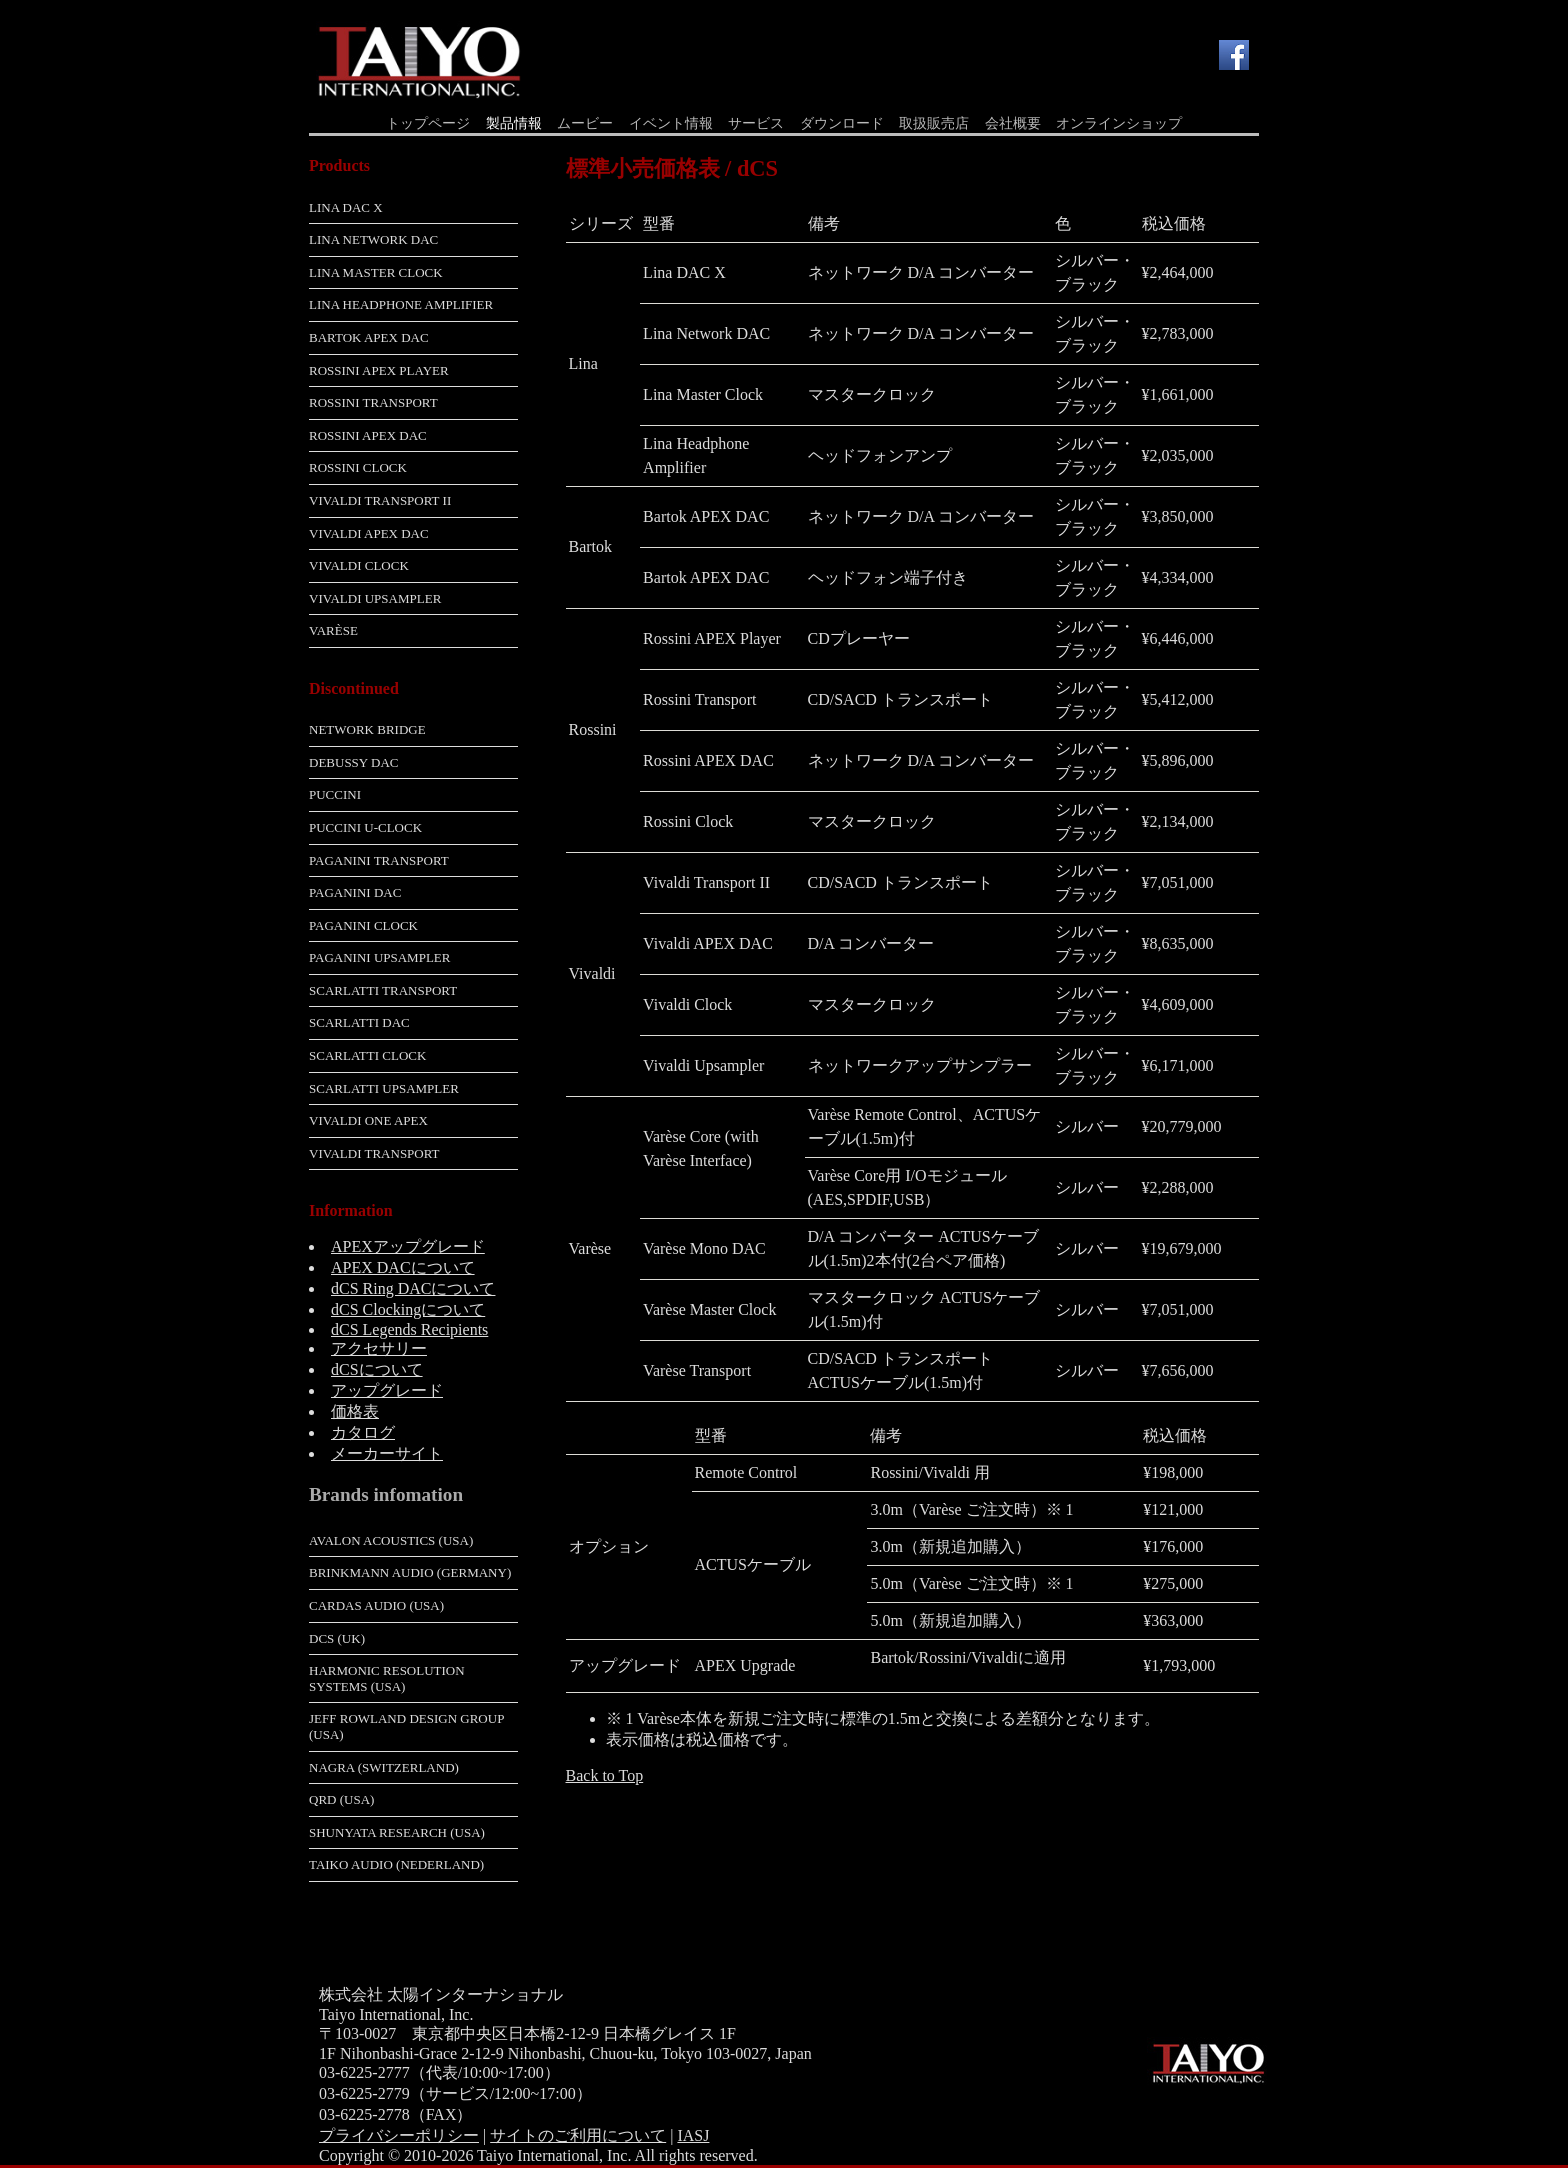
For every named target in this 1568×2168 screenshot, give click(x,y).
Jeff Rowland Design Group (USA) (406, 1726)
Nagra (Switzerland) (384, 1767)
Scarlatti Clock (367, 1055)
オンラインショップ (1119, 123)
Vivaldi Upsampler (375, 598)
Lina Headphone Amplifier (401, 304)
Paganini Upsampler (379, 957)
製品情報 (514, 123)
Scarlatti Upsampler (384, 1088)
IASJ (693, 2135)
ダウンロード (842, 123)
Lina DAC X (346, 207)
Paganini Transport (379, 860)
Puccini (335, 794)
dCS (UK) (337, 1638)
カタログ (363, 1432)
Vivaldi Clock (359, 565)
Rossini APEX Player (379, 370)
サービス (756, 123)
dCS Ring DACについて (413, 1288)
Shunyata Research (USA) (397, 1832)
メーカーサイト (387, 1453)
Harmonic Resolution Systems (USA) (387, 1678)
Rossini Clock (358, 467)
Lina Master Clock (376, 272)
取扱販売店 (934, 123)
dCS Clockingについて (408, 1309)
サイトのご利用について (578, 2135)
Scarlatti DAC (359, 1022)
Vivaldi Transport (374, 1153)
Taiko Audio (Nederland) (396, 1864)
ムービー (585, 123)
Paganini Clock (363, 925)
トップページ (428, 123)
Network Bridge (367, 729)
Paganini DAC (355, 892)
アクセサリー (379, 1348)
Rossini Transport (373, 402)
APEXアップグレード (408, 1246)
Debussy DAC (353, 762)
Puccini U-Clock (365, 827)
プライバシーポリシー (399, 2135)
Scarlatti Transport (383, 990)
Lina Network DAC (373, 239)
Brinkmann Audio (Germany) (410, 1572)
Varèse (333, 630)
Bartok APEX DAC (369, 337)
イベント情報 (671, 123)
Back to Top (605, 1775)
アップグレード (387, 1390)
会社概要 (1013, 123)
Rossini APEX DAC (368, 435)
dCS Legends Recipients (409, 1329)
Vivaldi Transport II (380, 500)
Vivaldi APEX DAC (369, 533)
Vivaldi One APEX (368, 1120)
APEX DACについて (403, 1267)
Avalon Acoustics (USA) (391, 1540)
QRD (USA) (341, 1799)
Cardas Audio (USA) (376, 1605)
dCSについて (377, 1369)
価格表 (355, 1411)
